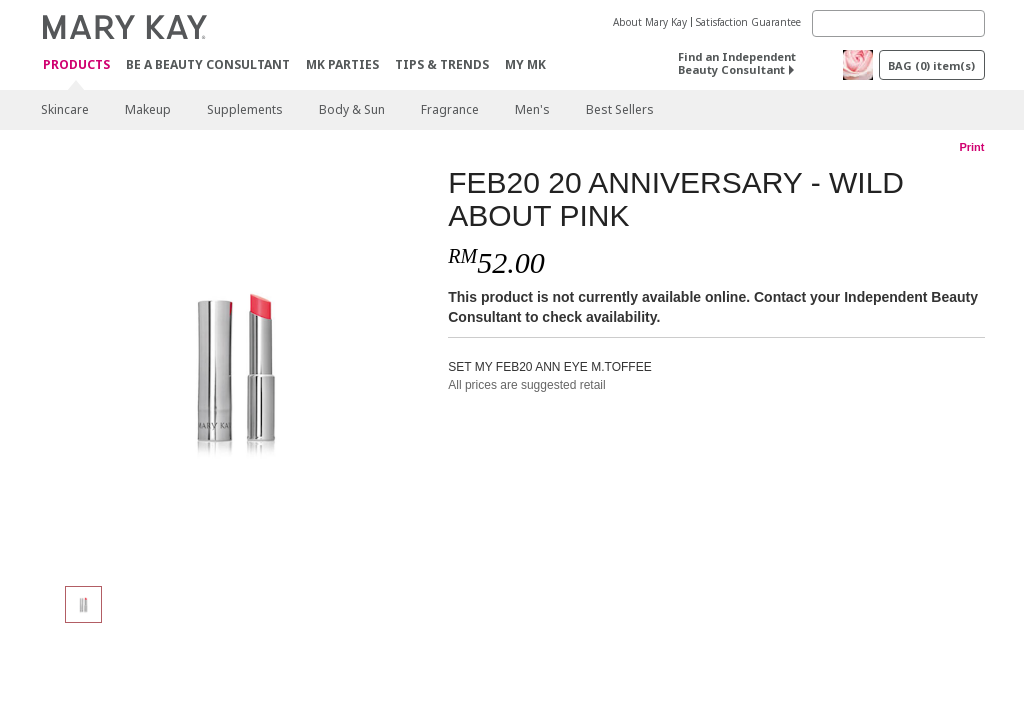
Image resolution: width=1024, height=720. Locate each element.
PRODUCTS (76, 65)
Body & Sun (352, 109)
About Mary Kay (650, 22)
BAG (931, 65)
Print (971, 147)
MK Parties (342, 64)
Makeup (148, 109)
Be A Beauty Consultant (208, 64)
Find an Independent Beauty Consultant (737, 63)
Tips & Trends (442, 64)
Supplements (245, 109)
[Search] (898, 23)
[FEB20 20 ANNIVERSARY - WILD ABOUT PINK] (237, 366)
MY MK (525, 64)
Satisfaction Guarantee (748, 22)
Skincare (65, 109)
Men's (532, 109)
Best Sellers (620, 109)
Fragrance (450, 109)
